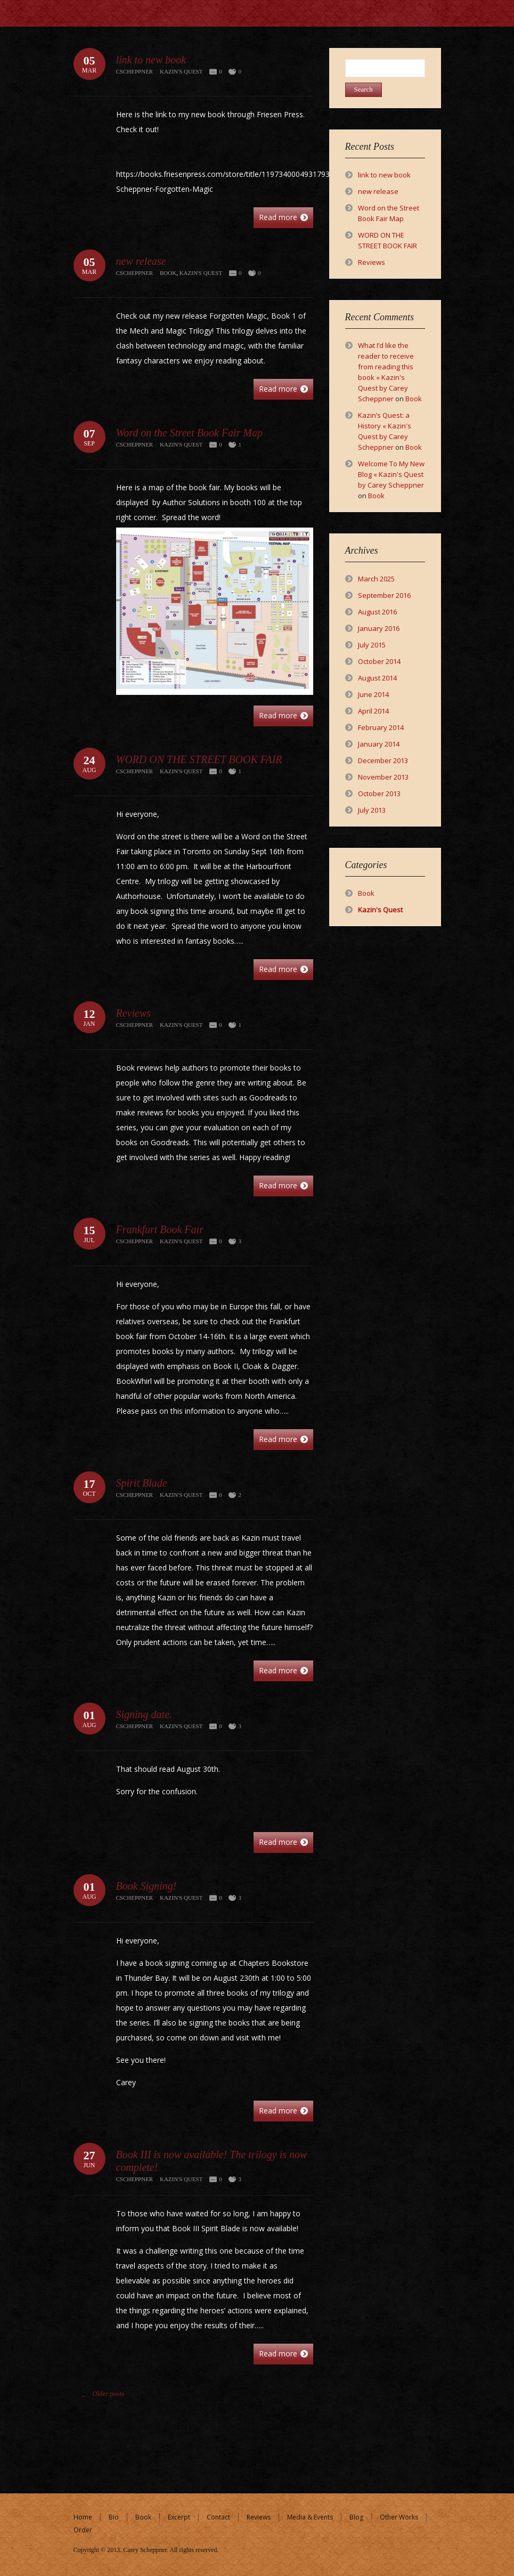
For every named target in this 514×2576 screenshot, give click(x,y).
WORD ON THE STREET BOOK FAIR (199, 759)
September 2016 (384, 595)
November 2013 (383, 777)
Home (83, 2517)
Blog (356, 2517)
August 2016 (377, 612)
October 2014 (379, 661)
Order (83, 2529)
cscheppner (134, 71)
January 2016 (378, 628)
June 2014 (373, 694)
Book (168, 273)
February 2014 (381, 727)
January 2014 (378, 744)
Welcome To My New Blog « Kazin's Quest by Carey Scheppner (391, 474)
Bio (114, 2517)
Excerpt (179, 2517)
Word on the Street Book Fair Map (189, 433)
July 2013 (372, 810)
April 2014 (373, 711)
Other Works (399, 2517)
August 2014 (377, 678)
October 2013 (379, 793)
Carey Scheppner (145, 2550)
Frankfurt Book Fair (159, 1229)
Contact (218, 2517)
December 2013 (383, 760)
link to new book (151, 60)
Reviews (133, 1013)
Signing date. (144, 1714)
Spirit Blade (141, 1483)
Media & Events (310, 2517)
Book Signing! (146, 1886)
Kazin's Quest (181, 71)
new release (141, 261)
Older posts (100, 2396)
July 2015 (372, 645)
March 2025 (376, 579)
